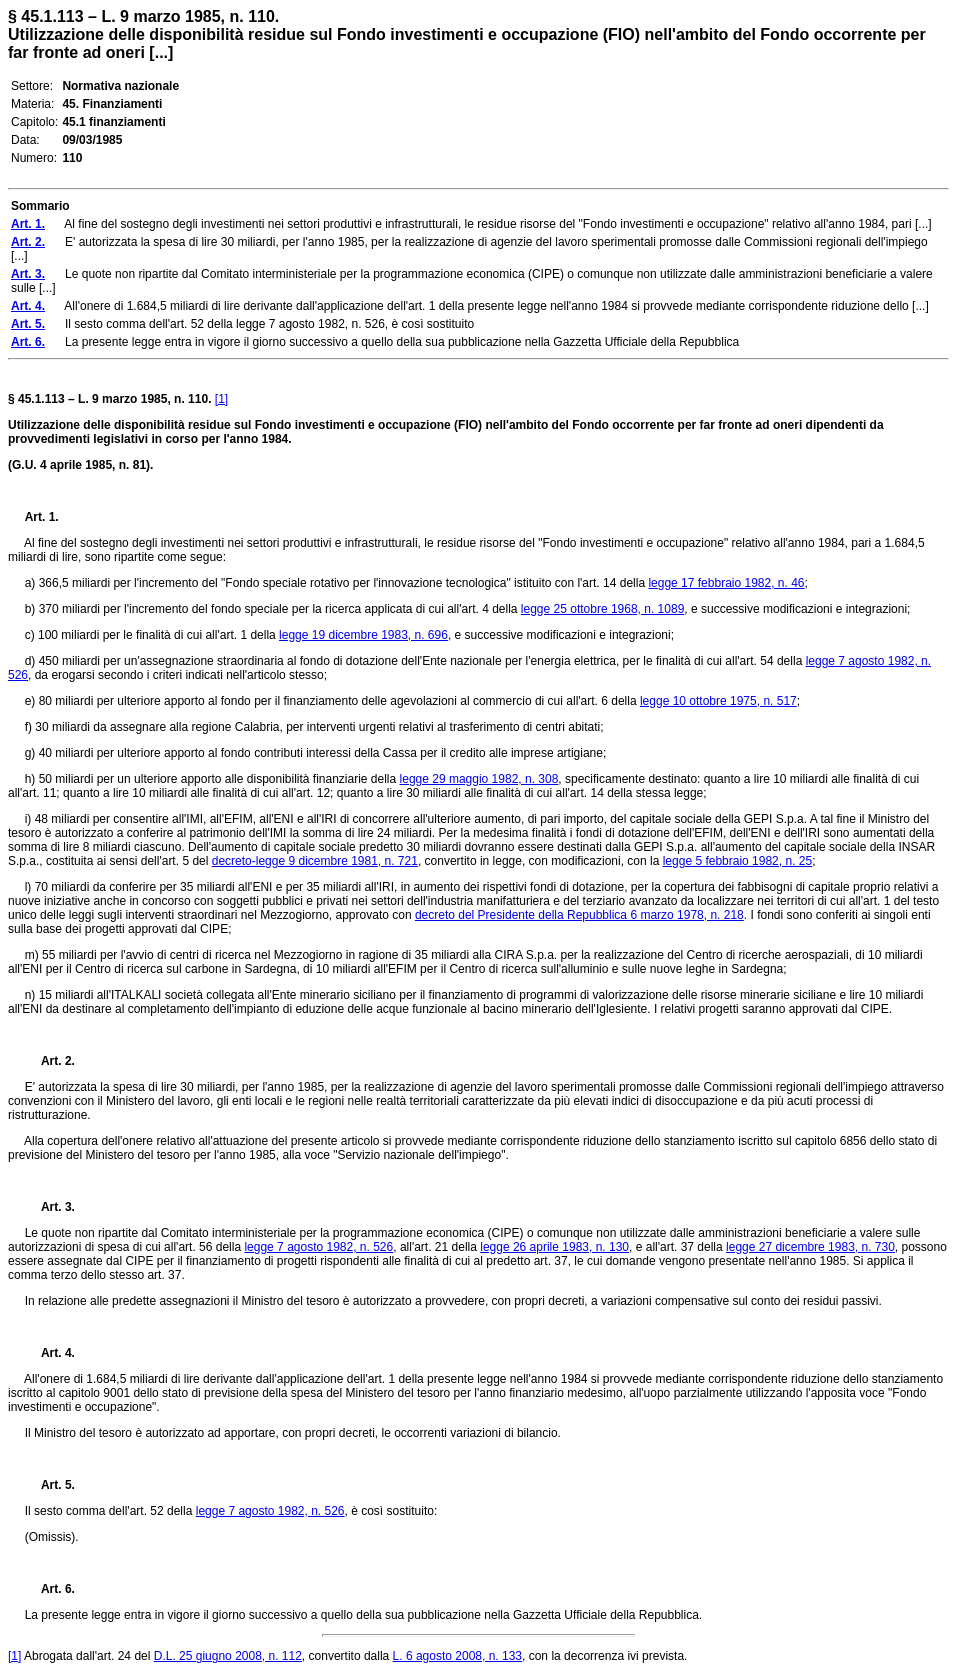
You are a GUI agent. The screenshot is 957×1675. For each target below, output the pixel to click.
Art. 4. (50, 1353)
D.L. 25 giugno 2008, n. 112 (228, 1656)
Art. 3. (50, 1207)
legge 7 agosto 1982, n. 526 (318, 1247)
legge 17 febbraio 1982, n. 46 (726, 583)
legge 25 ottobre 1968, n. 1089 (602, 609)
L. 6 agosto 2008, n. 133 (457, 1656)
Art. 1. (42, 517)
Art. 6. (50, 1589)
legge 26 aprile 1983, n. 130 (554, 1247)
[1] (221, 399)
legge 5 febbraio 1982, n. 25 (737, 861)
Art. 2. (50, 1061)
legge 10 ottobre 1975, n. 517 (718, 701)
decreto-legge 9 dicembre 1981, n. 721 (315, 861)
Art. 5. (50, 1485)
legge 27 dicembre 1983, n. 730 (810, 1247)
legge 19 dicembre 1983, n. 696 (363, 635)
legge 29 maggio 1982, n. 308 (479, 779)
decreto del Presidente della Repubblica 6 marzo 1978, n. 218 (579, 915)
